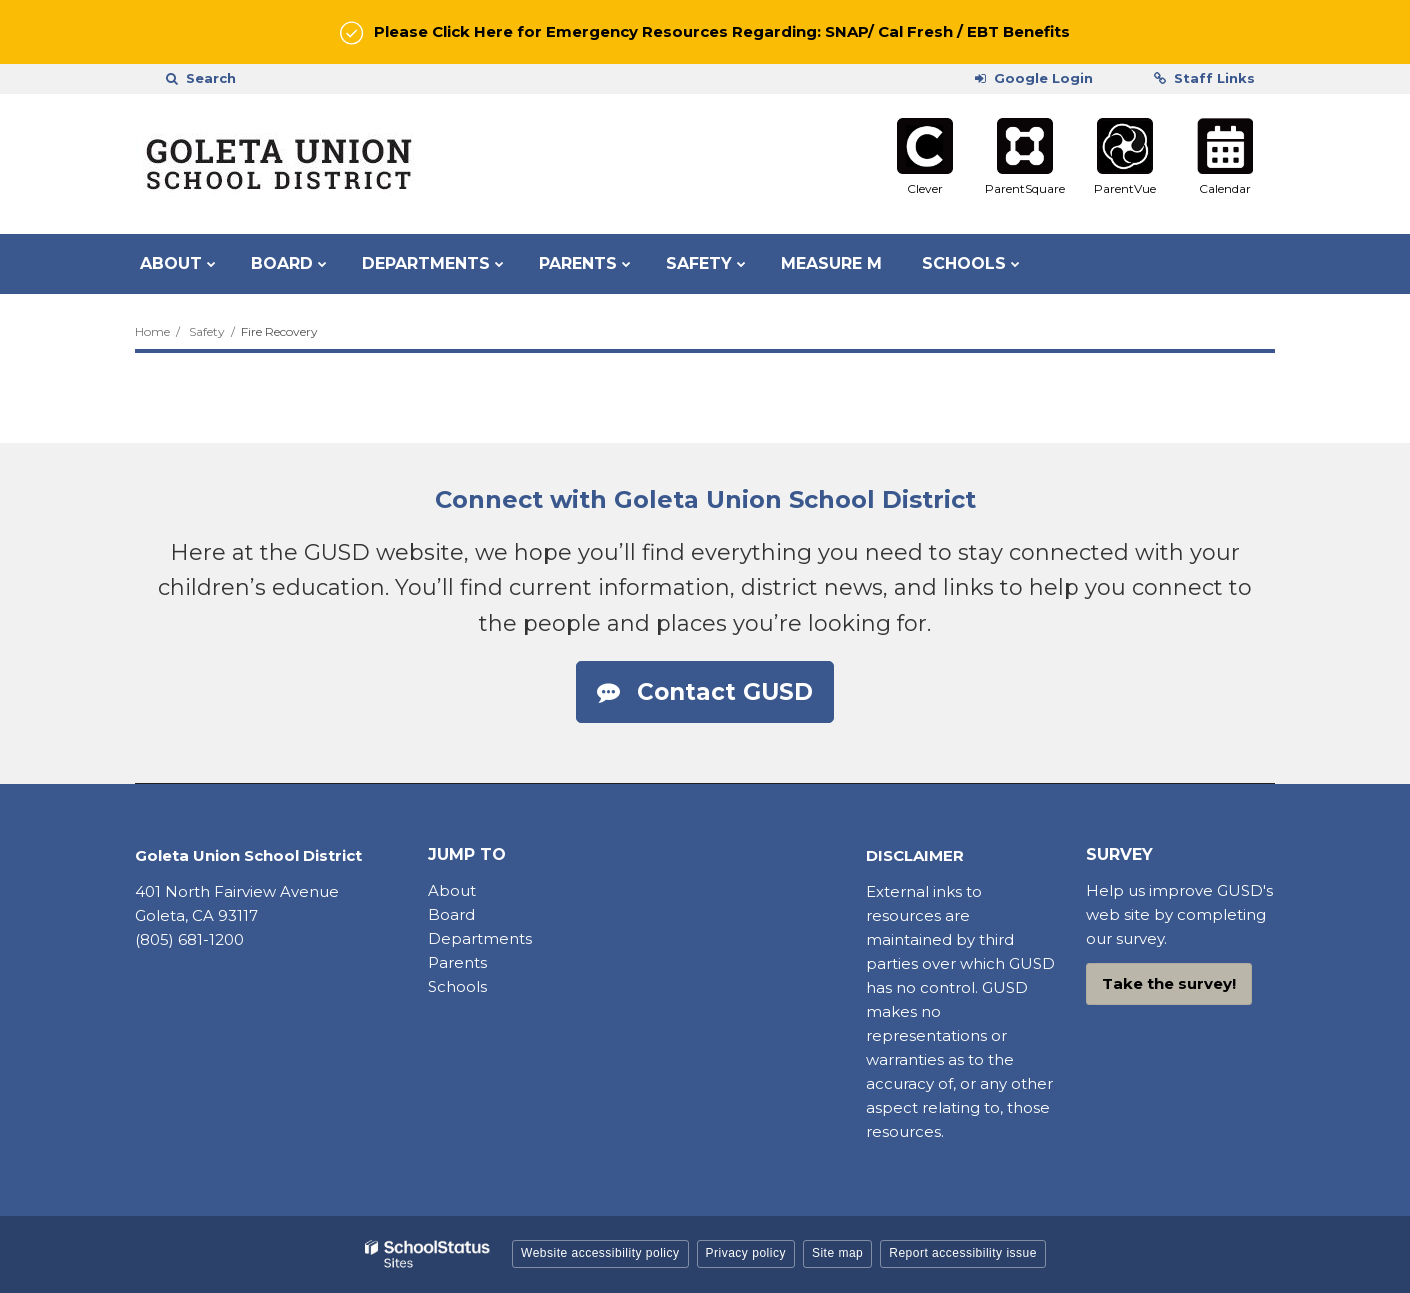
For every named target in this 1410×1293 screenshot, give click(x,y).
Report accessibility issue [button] (963, 1253)
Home (152, 331)
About (452, 890)
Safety (207, 331)
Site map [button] (837, 1253)
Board (453, 914)
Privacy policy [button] (746, 1253)
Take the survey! (1169, 983)
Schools (457, 986)
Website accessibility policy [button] (600, 1253)
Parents (457, 962)
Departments (480, 938)
